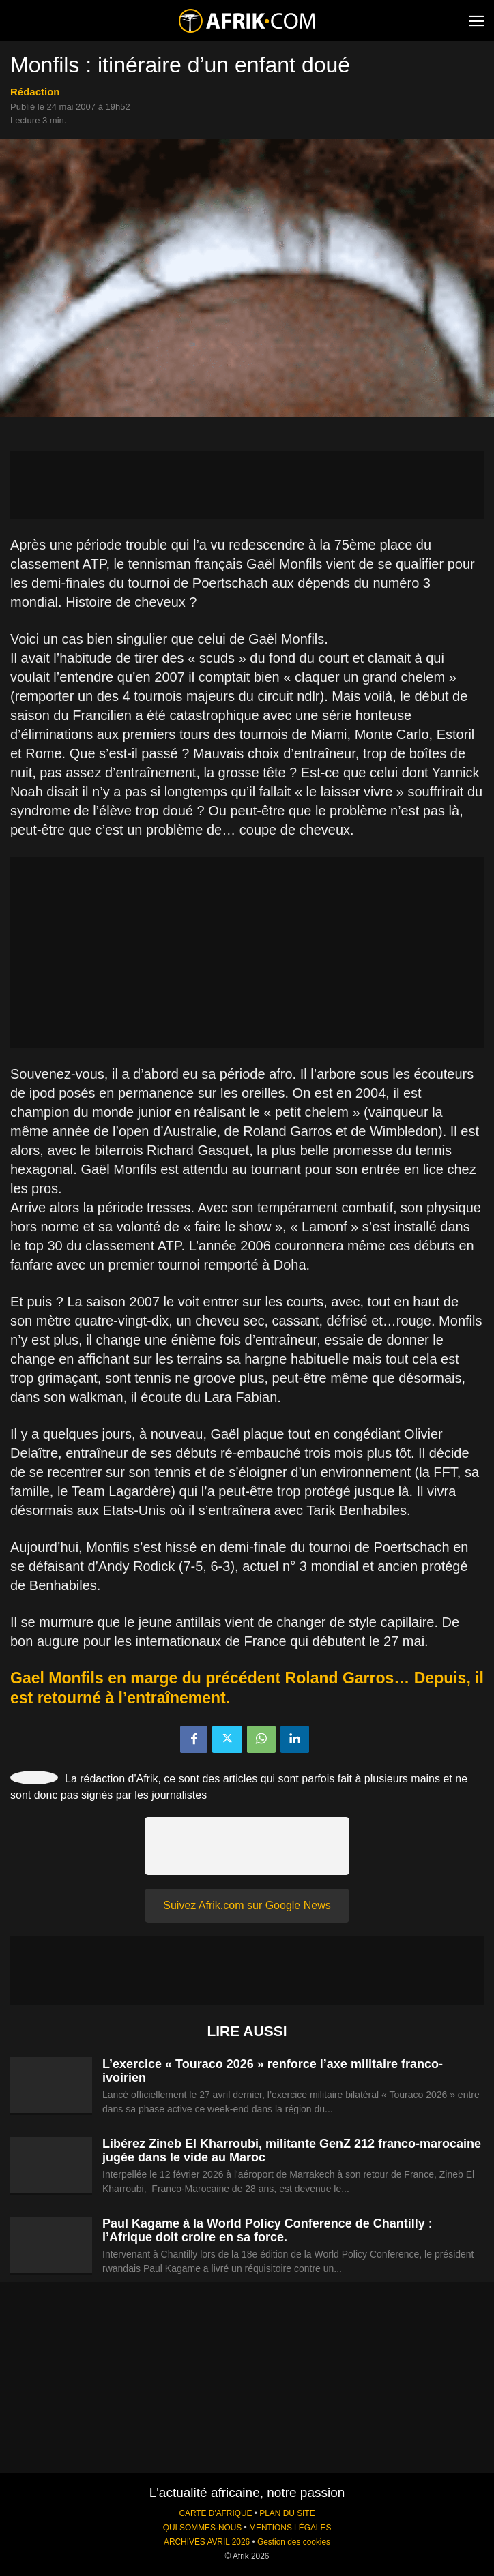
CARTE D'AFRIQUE (215, 2513)
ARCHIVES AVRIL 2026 (207, 2542)
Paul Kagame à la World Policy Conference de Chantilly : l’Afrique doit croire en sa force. (267, 2230)
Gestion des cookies (293, 2542)
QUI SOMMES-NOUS (202, 2527)
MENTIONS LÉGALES (290, 2527)
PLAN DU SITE (287, 2513)
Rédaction (35, 92)
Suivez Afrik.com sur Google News (246, 1905)
